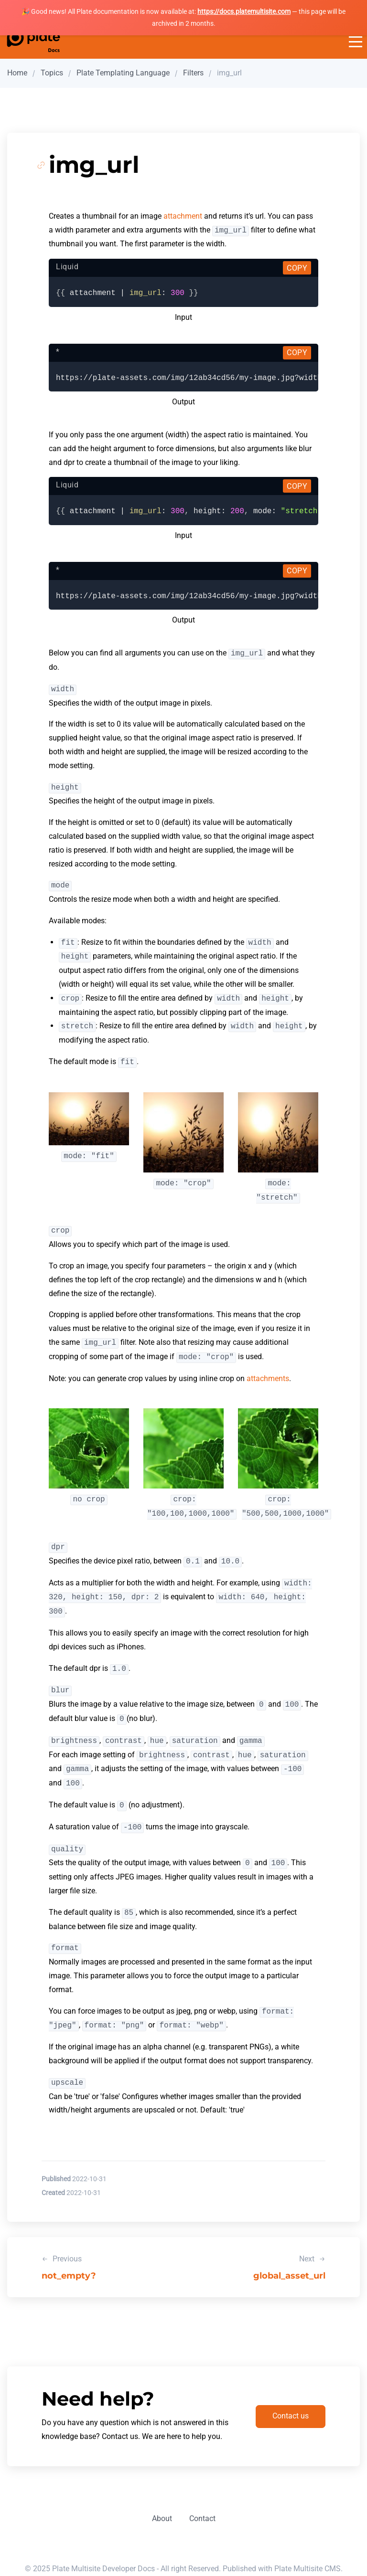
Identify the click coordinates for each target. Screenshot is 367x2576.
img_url (229, 72)
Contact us (290, 2415)
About (162, 2518)
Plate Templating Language (123, 72)
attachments (268, 1378)
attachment (182, 216)
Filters (193, 72)
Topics (52, 72)
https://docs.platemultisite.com (244, 11)
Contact (202, 2518)
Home (17, 72)
